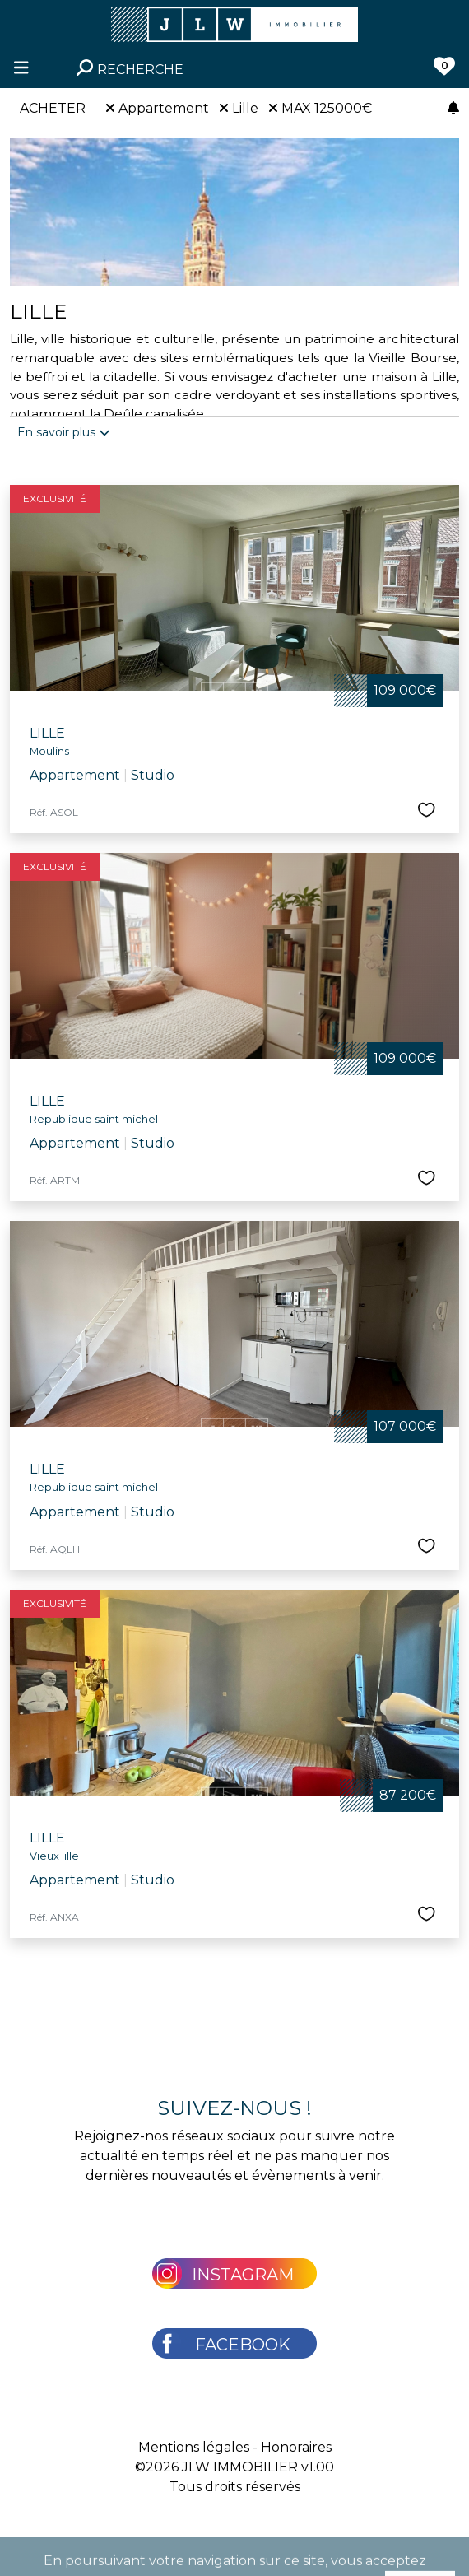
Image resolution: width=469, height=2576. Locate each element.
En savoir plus (63, 432)
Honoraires (296, 2447)
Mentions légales (193, 2447)
